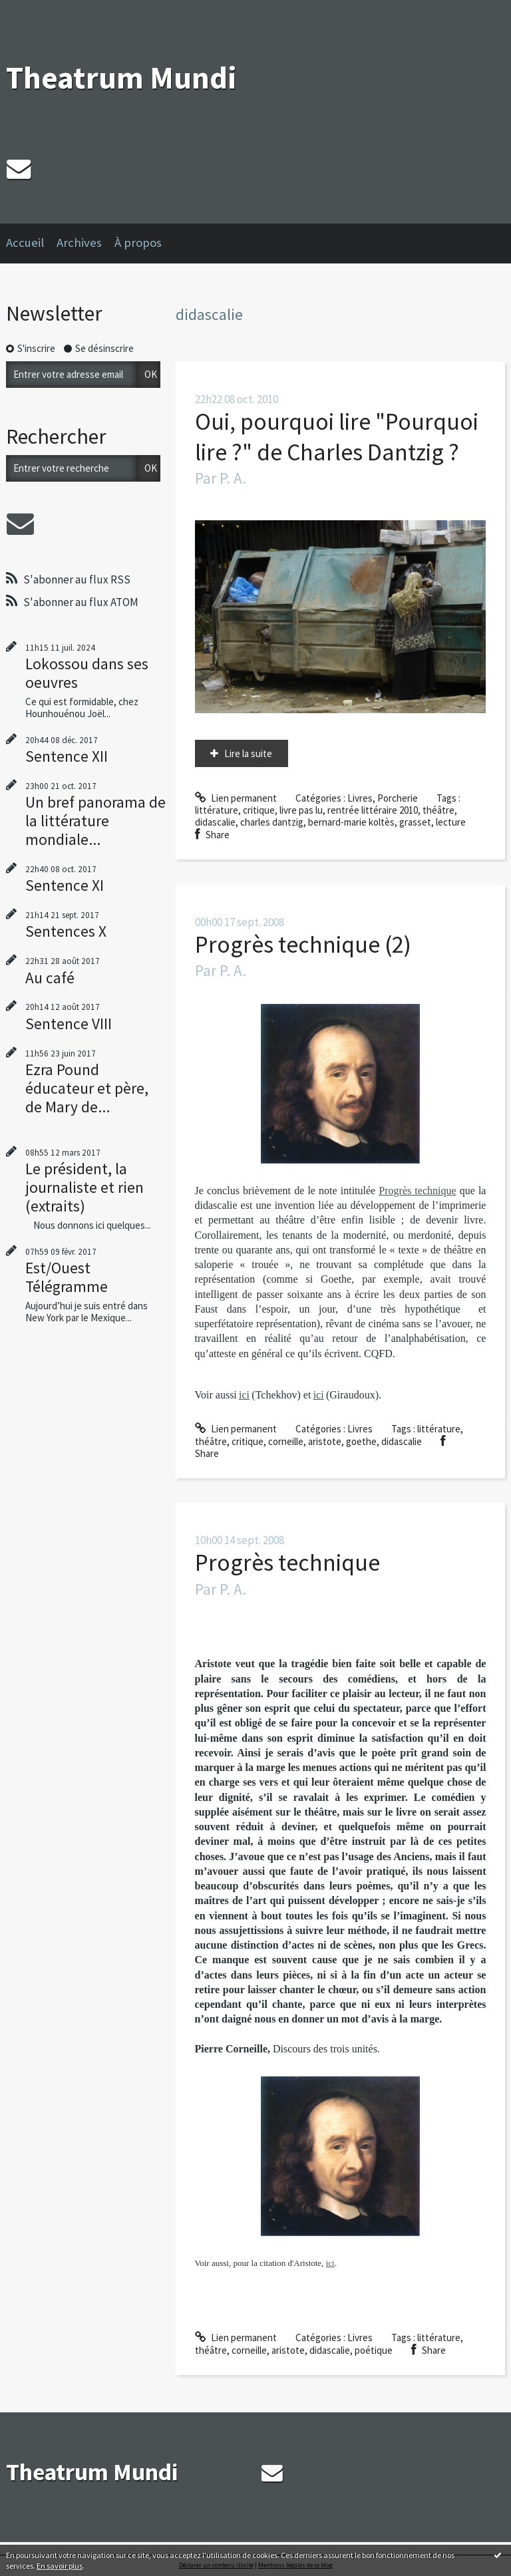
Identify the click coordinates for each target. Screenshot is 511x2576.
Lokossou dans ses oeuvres (86, 673)
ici (330, 2263)
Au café (50, 977)
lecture (451, 822)
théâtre (438, 810)
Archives (79, 242)
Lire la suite (248, 753)
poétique (374, 2350)
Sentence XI (64, 885)
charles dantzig (271, 822)
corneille (285, 1441)
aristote (324, 1441)
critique (259, 810)
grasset (415, 822)
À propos (138, 242)
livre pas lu (301, 810)
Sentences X (65, 931)
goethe (361, 1441)
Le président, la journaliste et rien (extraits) (84, 1187)
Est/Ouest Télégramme (66, 1277)
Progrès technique (417, 1190)
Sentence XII (66, 756)
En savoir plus (60, 2566)
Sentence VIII (68, 1023)
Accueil (25, 242)
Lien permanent (236, 798)
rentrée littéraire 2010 (372, 810)
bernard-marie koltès (351, 822)
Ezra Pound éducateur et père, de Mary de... (86, 1088)
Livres (360, 798)
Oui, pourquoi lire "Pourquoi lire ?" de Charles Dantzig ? (336, 436)
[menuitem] (31, 243)
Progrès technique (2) (303, 944)
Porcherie (397, 798)
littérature (216, 810)
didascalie (215, 822)
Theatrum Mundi (121, 77)
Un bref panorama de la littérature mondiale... (95, 820)
